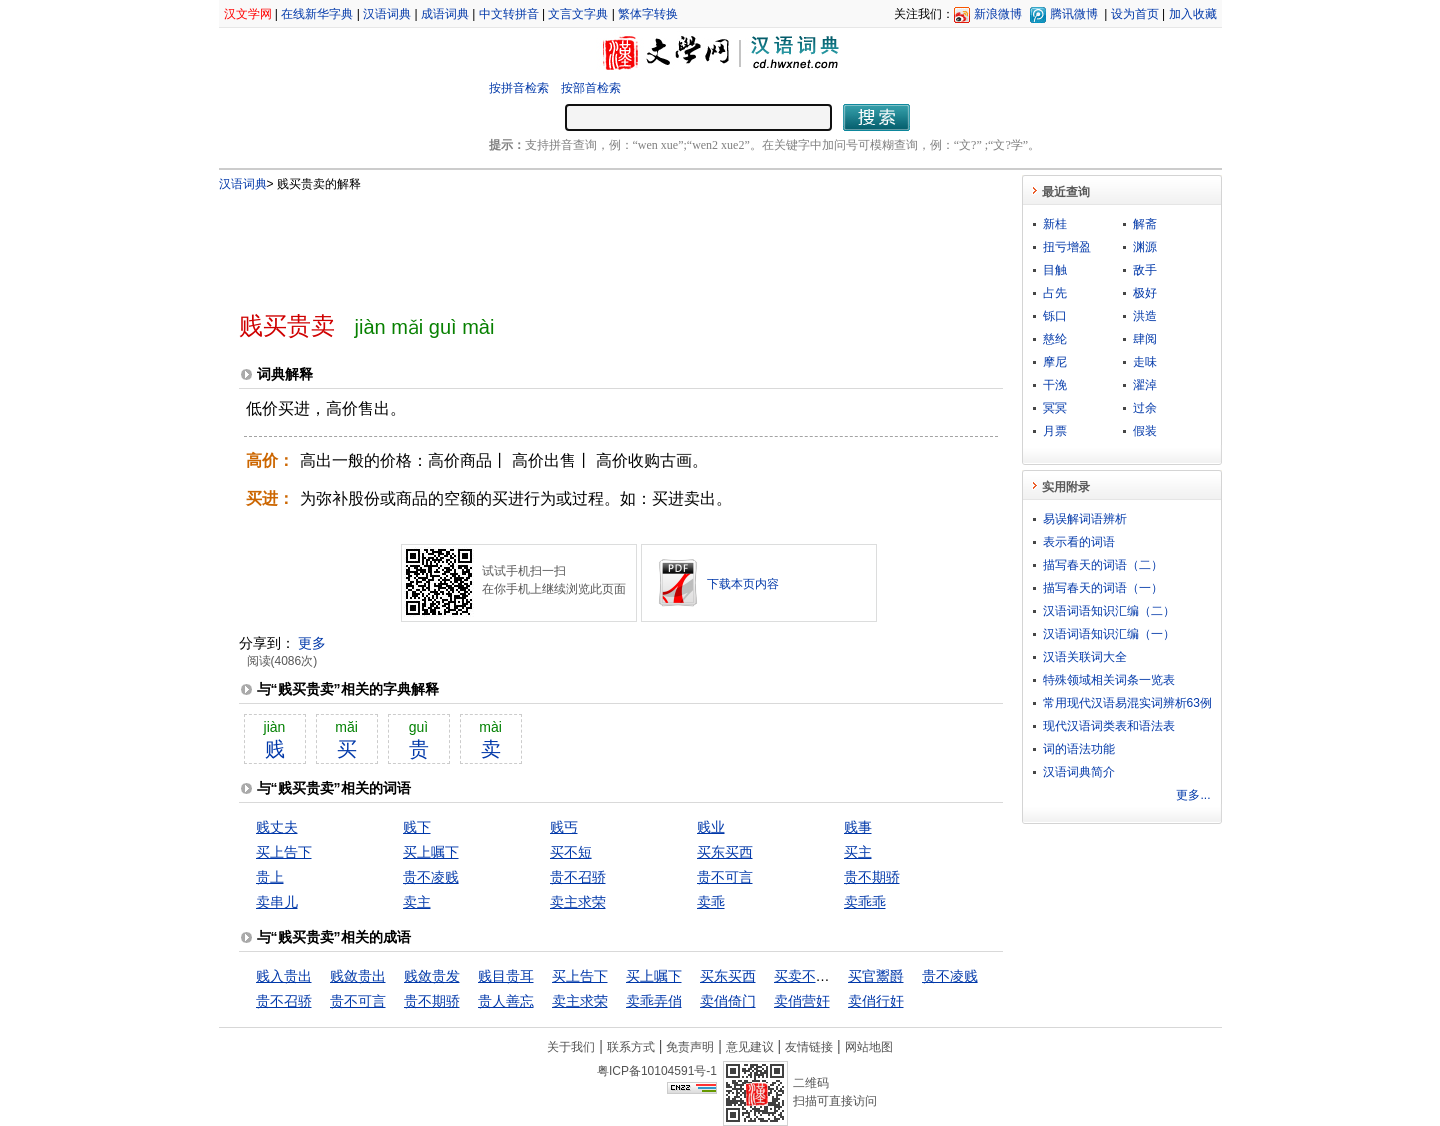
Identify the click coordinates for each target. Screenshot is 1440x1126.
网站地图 (869, 1047)
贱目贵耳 (506, 976)
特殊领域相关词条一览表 (1109, 680)
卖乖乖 (865, 902)
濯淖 (1145, 385)
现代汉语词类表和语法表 (1109, 726)
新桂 (1055, 224)
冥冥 (1055, 408)
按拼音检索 (519, 88)
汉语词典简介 (1079, 772)
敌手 (1145, 270)
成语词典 (445, 14)
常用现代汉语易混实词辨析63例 (1127, 703)
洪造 (1145, 316)
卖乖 (711, 902)
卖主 (417, 902)
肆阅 (1145, 339)
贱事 (858, 827)
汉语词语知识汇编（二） (1109, 611)
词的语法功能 (1079, 749)
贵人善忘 (506, 1001)
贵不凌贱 (431, 877)
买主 (858, 852)
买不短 (571, 852)
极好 (1145, 293)
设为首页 (1135, 14)
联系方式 (631, 1047)
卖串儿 (277, 902)
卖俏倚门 (728, 1001)
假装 (1145, 431)
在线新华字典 (317, 14)
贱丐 (564, 827)
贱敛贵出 (358, 976)
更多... (1193, 795)
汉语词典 (387, 14)
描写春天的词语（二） (1103, 565)
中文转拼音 (509, 14)
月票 (1055, 431)
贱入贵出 (284, 976)
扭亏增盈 (1067, 247)
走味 (1145, 362)
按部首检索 (591, 88)
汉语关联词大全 (1085, 657)
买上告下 (284, 852)
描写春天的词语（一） (1103, 588)
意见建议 (750, 1047)
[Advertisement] (588, 243)
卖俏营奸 (802, 1001)
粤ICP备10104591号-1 (657, 1071)
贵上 (270, 877)
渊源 (1145, 247)
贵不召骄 (578, 877)
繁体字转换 (648, 14)
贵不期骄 (872, 877)
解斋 (1145, 224)
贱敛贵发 (432, 976)
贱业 (711, 827)
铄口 (1055, 316)
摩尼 (1055, 362)
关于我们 (571, 1047)
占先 (1055, 293)
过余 (1145, 408)
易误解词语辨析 (1085, 519)
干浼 (1055, 385)
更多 (312, 643)
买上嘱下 (431, 852)
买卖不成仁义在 (823, 976)
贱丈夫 (277, 827)
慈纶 (1055, 339)
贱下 (417, 827)
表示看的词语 (1079, 542)
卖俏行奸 (876, 1001)
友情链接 (809, 1047)
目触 (1055, 270)
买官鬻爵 (876, 976)
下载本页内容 (743, 584)
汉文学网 (248, 14)
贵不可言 (725, 877)
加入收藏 (1193, 14)
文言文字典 (578, 14)
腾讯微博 (1074, 14)
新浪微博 (998, 14)
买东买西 (725, 852)
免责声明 (690, 1047)
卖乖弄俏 (654, 1001)
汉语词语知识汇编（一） (1109, 634)
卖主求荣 (578, 902)
